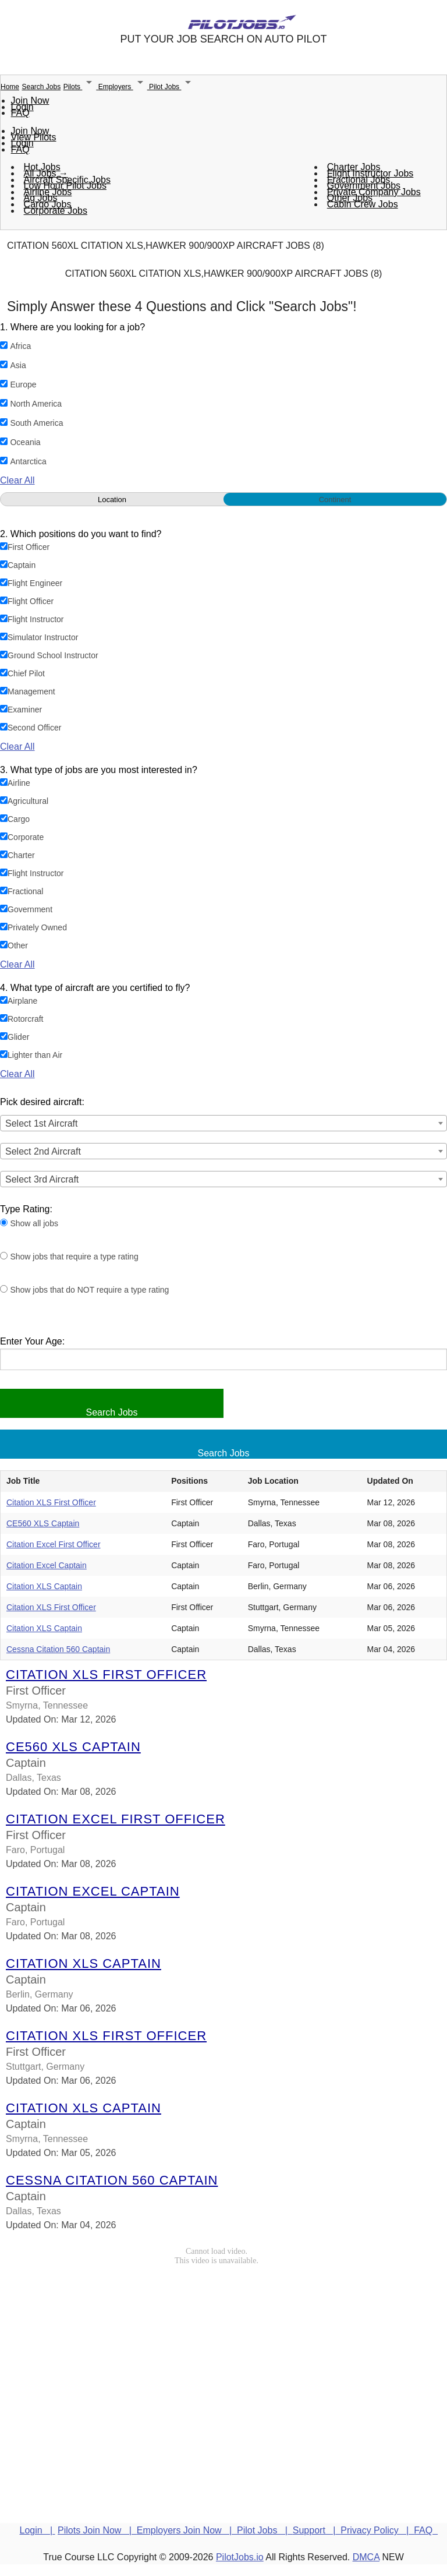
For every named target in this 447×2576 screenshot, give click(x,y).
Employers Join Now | (187, 2530)
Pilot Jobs (172, 87)
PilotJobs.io (240, 2557)
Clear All (17, 480)
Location (112, 499)
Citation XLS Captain (44, 1586)
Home (10, 87)
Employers (123, 87)
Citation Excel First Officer (53, 1544)
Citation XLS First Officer (51, 1502)
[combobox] (223, 1123)
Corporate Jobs (55, 211)
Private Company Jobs (374, 192)
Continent (335, 499)
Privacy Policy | (377, 2530)
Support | (316, 2530)
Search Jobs (41, 87)
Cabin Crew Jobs (362, 204)
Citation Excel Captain (46, 1565)
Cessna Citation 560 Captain (58, 1649)
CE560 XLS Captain (42, 1523)
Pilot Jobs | (265, 2530)
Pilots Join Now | (97, 2530)
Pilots (80, 87)
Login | (37, 2530)
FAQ (20, 113)
